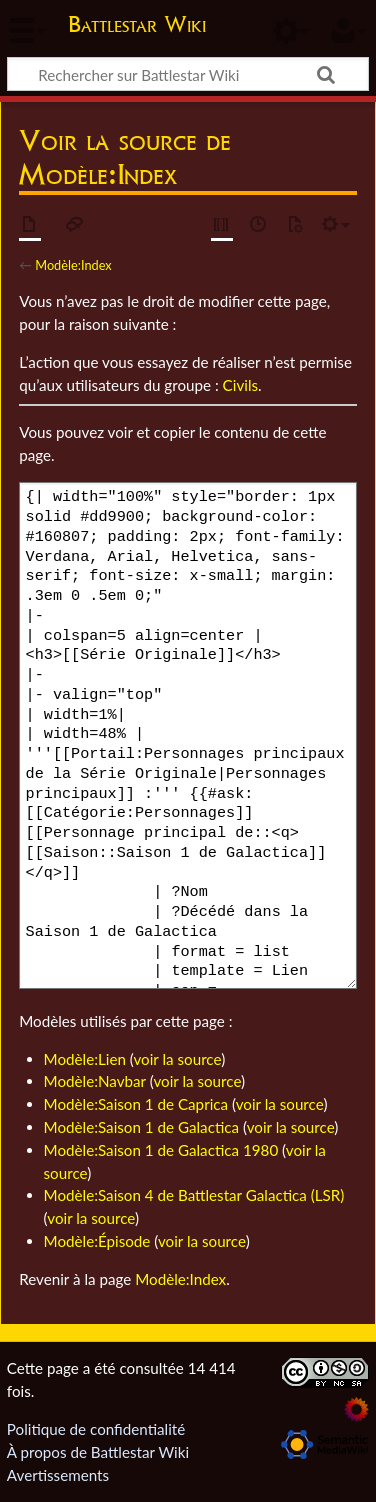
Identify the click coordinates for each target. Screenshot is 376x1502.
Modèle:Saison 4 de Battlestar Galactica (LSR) (194, 1195)
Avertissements (58, 1475)
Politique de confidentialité (96, 1429)
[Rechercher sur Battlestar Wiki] (188, 74)
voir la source (177, 1059)
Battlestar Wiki (137, 26)
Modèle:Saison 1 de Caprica (136, 1104)
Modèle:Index (73, 265)
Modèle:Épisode (97, 1241)
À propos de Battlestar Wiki (98, 1452)
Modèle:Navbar (95, 1081)
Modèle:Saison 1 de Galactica (142, 1127)
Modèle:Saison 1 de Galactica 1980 (161, 1150)
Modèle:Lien (85, 1059)
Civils (240, 385)
